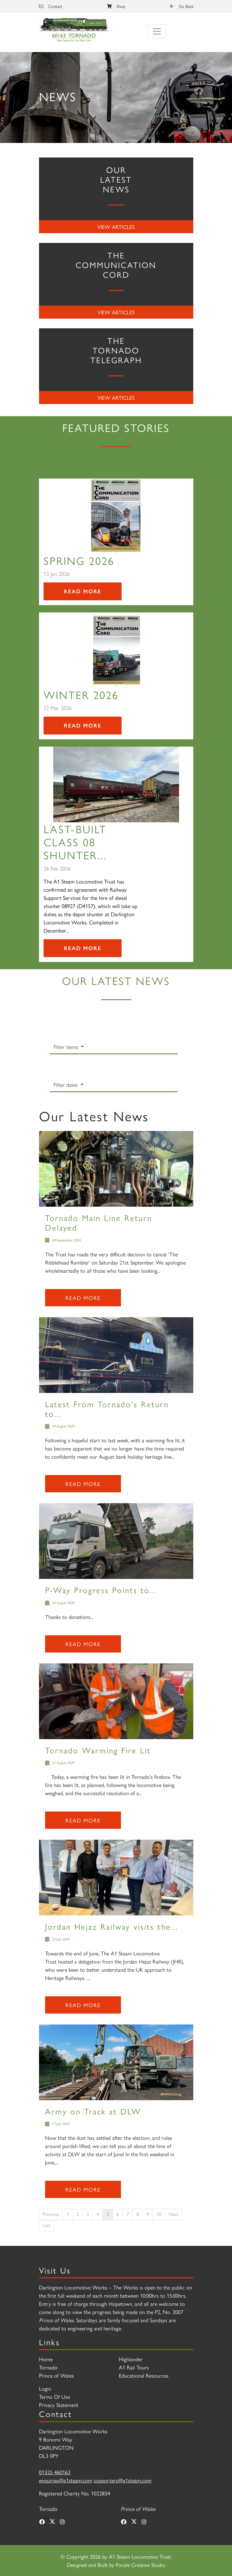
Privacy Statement (58, 2405)
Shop (116, 6)
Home (46, 2359)
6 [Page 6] (117, 2214)
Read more (83, 1297)
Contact (50, 6)
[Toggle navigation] (157, 31)
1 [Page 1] (68, 2214)
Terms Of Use (54, 2396)
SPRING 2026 (79, 560)
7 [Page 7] (127, 2214)
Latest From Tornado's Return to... (107, 1408)
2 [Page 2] (78, 2214)
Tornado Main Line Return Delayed (98, 1222)
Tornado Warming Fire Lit (98, 1750)
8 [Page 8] (137, 2214)
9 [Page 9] (147, 2214)
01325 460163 (54, 2472)
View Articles (116, 226)
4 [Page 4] (97, 2214)
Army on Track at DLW (93, 2111)
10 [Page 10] (158, 2214)
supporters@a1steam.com (123, 2480)
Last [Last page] (47, 2225)
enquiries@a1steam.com (65, 2480)
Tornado (48, 2367)
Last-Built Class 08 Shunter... (75, 842)
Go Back (181, 6)
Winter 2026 (81, 694)
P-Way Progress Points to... (101, 1590)
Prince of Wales (56, 2375)
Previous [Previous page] (51, 2214)
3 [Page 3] (88, 2214)
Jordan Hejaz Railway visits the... (111, 1926)
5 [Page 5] (107, 2214)
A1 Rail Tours (134, 2367)
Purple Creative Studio (140, 2564)
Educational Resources (143, 2375)
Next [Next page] (173, 2214)
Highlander (131, 2359)
